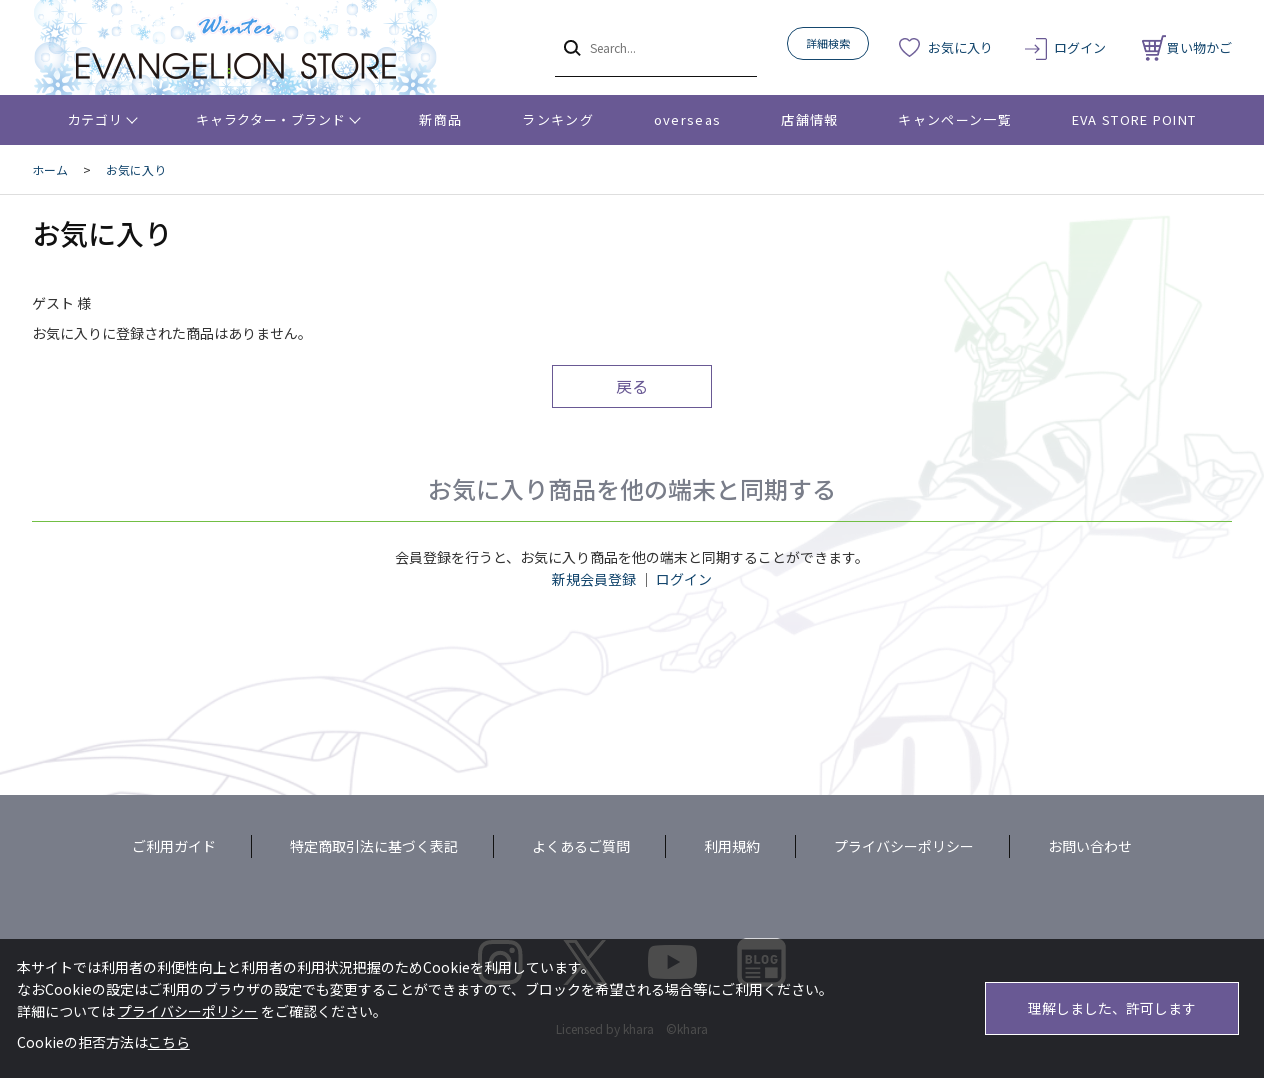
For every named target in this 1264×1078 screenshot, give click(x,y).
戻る (632, 386)
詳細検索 (828, 43)
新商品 (440, 119)
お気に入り (960, 47)
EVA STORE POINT (1134, 119)
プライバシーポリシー (904, 846)
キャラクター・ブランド (270, 119)
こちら (169, 1042)
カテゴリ (95, 119)
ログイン (1080, 47)
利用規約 (732, 846)
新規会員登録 (594, 579)
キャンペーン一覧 (954, 119)
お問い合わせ (1090, 846)
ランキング (558, 119)
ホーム (50, 169)
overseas (687, 119)
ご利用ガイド (174, 846)
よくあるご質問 (581, 846)
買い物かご (1187, 47)
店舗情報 (809, 119)
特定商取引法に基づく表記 (374, 846)
